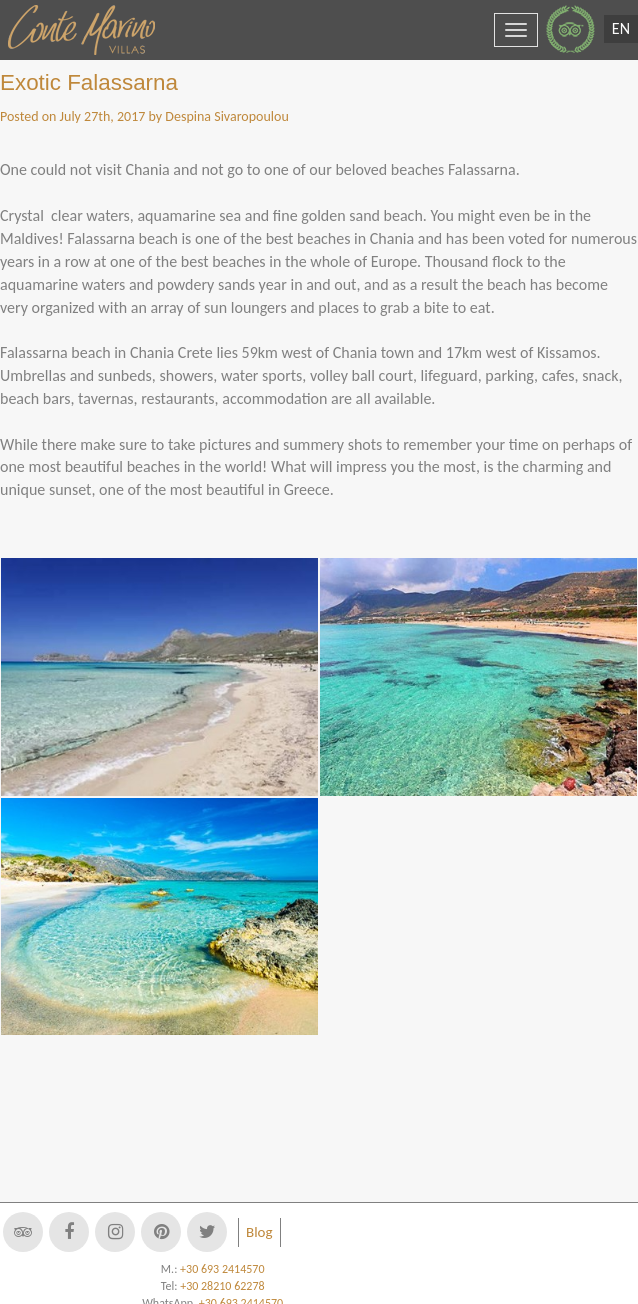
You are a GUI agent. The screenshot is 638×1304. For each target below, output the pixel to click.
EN (621, 28)
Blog (259, 1232)
